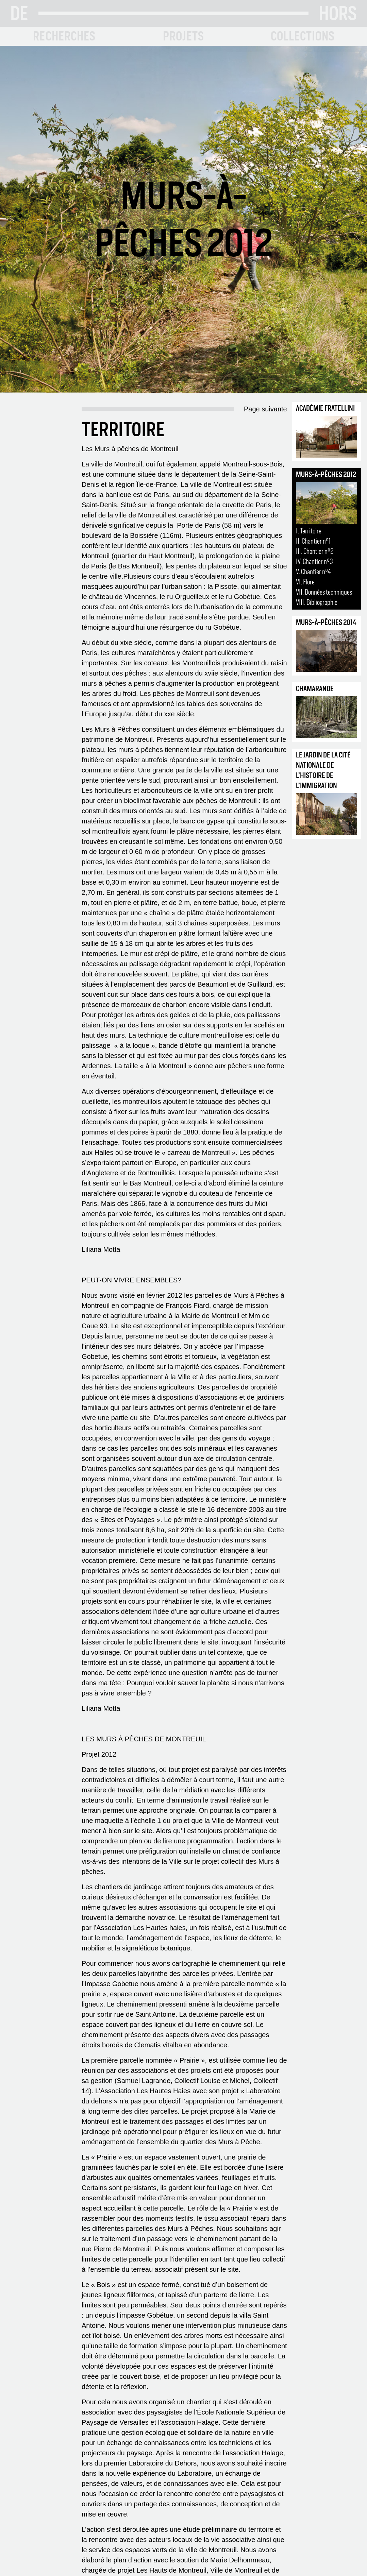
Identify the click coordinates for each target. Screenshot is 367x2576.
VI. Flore (305, 582)
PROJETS (183, 36)
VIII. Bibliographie (316, 602)
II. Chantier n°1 (313, 541)
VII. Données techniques (324, 592)
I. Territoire (308, 531)
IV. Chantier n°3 (314, 561)
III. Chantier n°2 (314, 551)
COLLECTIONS (303, 36)
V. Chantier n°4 (313, 571)
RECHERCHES (64, 36)
